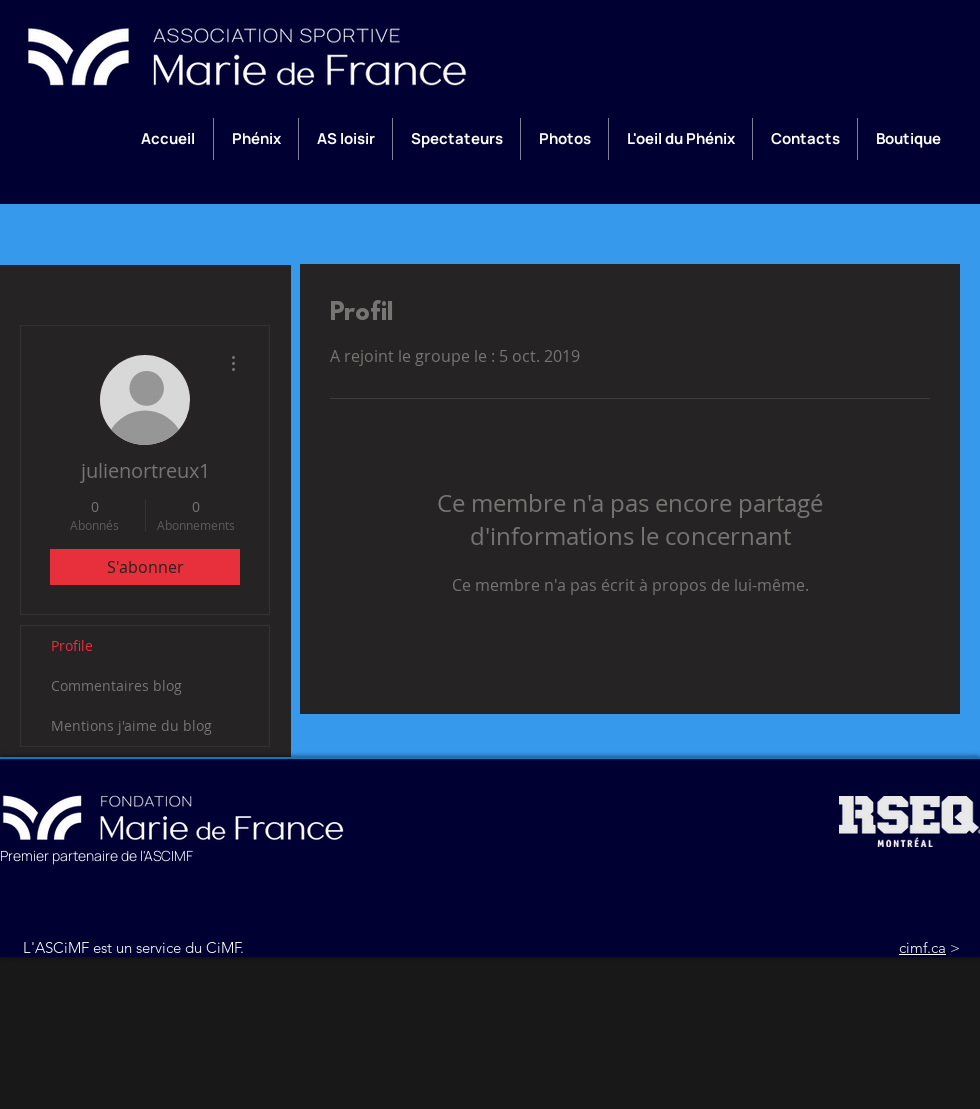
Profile (72, 645)
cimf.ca (922, 947)
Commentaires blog (116, 685)
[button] (255, 139)
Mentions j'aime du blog (131, 725)
